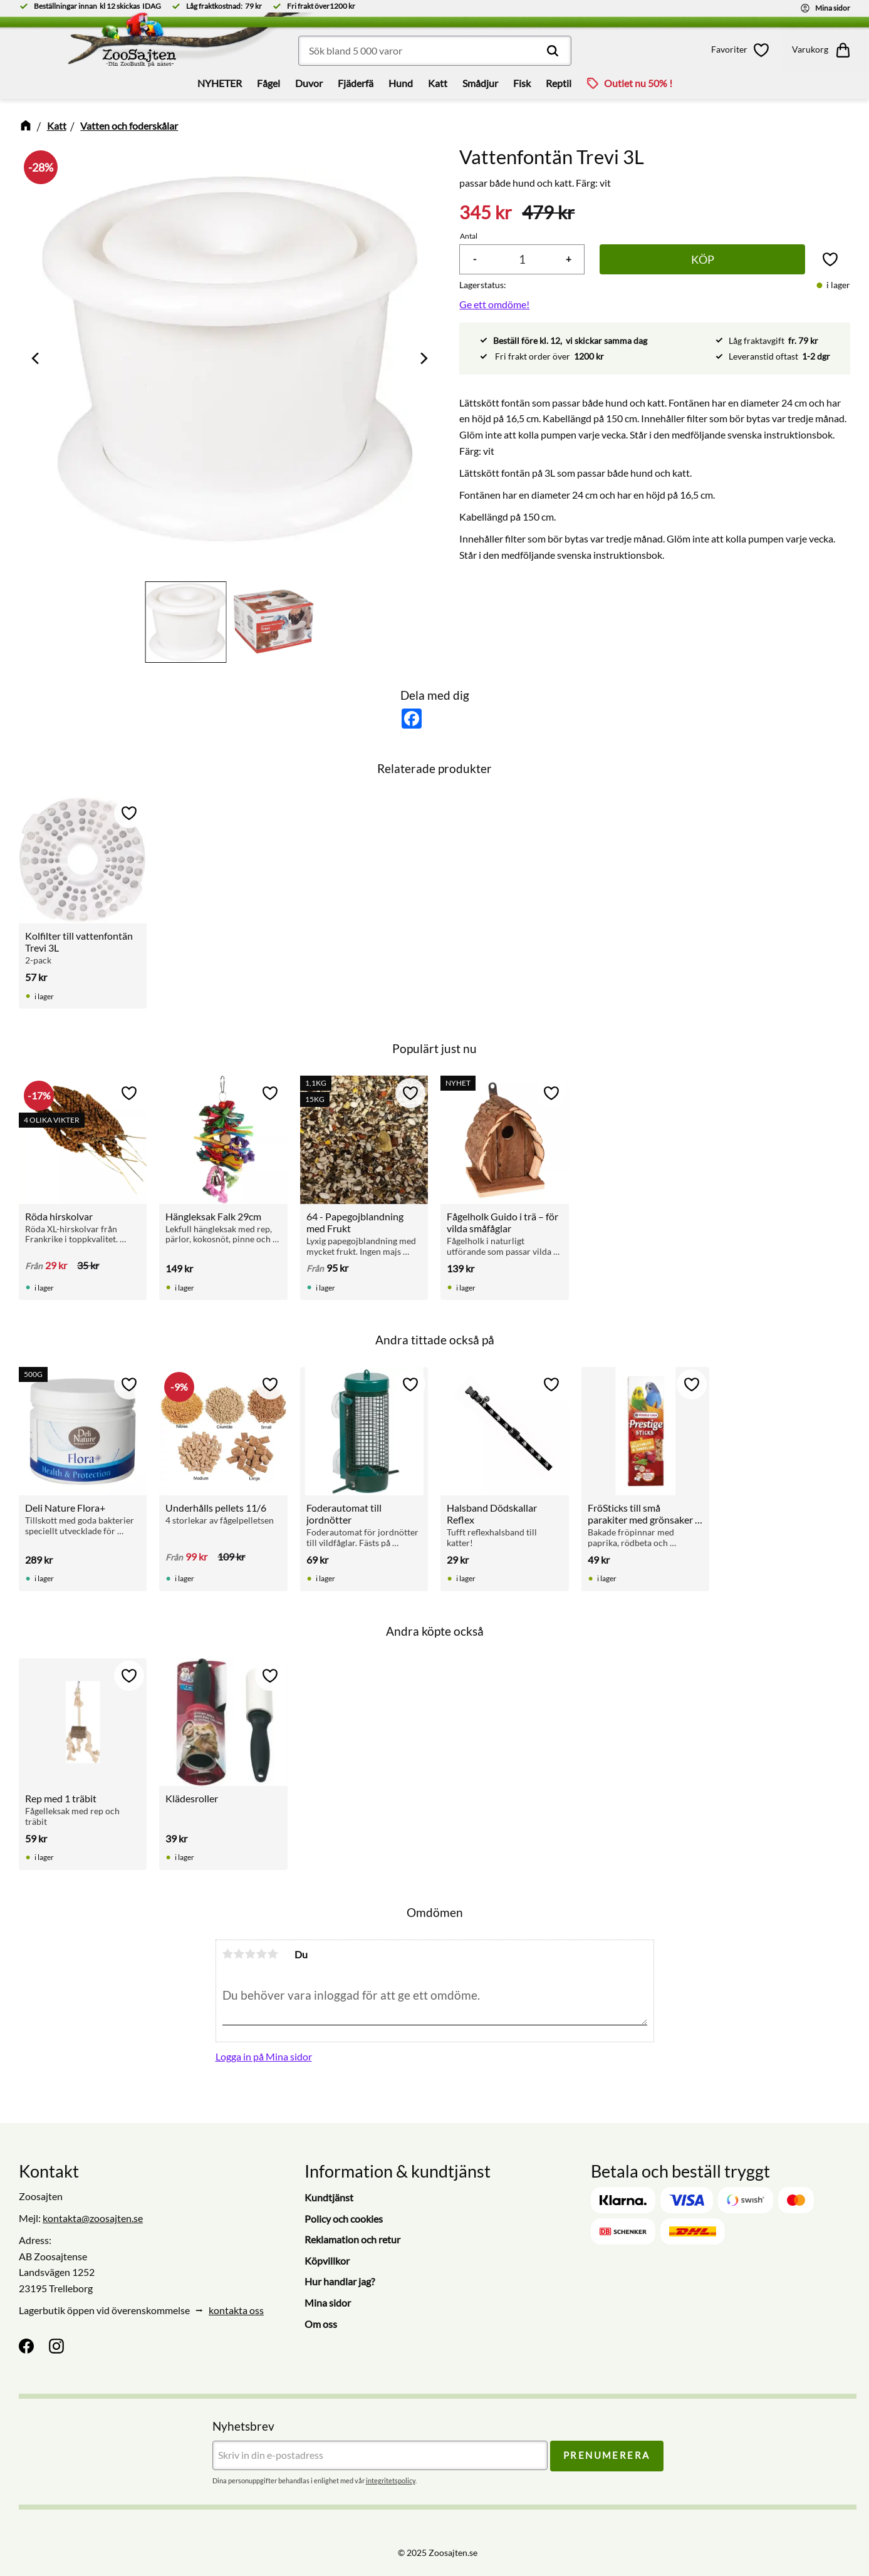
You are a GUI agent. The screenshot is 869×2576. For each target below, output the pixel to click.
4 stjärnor (262, 1954)
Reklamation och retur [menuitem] (352, 2239)
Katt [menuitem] (437, 83)
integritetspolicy (390, 2480)
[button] (742, 50)
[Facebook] (26, 2346)
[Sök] (552, 50)
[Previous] (36, 358)
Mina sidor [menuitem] (327, 2303)
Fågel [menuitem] (268, 83)
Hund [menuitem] (400, 83)
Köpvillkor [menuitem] (327, 2261)
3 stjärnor (250, 1954)
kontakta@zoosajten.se (93, 2218)
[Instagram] (56, 2346)
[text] (485, 213)
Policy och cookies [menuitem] (343, 2219)
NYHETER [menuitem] (219, 83)
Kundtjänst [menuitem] (328, 2197)
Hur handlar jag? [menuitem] (339, 2281)
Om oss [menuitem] (320, 2324)
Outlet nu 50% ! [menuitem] (638, 83)
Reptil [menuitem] (558, 83)
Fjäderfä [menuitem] (355, 83)
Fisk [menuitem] (522, 83)
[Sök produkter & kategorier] (435, 50)
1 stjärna (228, 1954)
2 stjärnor (239, 1954)
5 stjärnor (273, 1954)
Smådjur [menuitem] (480, 83)
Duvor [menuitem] (309, 83)
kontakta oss (236, 2310)
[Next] (422, 358)
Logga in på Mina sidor (264, 2056)
